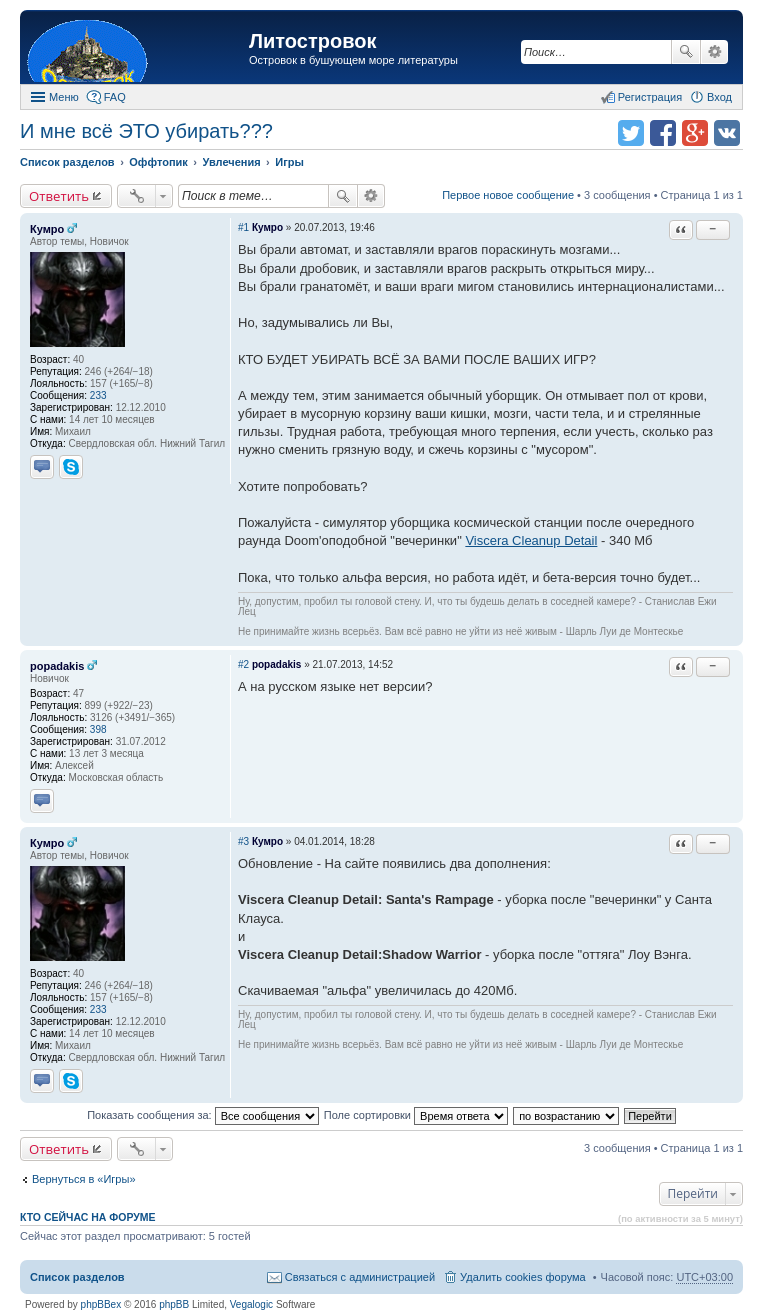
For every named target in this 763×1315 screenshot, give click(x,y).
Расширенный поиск (714, 52)
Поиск (686, 52)
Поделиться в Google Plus (695, 133)
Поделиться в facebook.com (663, 133)
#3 (243, 841)
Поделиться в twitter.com (631, 133)
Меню (64, 97)
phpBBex (101, 1304)
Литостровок (312, 41)
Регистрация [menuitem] (650, 97)
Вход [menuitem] (719, 97)
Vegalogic (251, 1304)
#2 (243, 664)
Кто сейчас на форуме (88, 1217)
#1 (243, 227)
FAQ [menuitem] (115, 97)
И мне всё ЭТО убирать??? (146, 131)
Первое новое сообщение (508, 195)
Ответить (59, 196)
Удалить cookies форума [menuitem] (523, 1277)
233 (98, 395)
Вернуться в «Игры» (84, 1179)
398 (98, 729)
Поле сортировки (416, 1115)
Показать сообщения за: (203, 1115)
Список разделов (77, 1277)
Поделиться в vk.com (727, 133)
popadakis (57, 666)
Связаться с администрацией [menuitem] (360, 1277)
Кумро (47, 229)
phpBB (174, 1304)
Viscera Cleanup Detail (531, 540)
